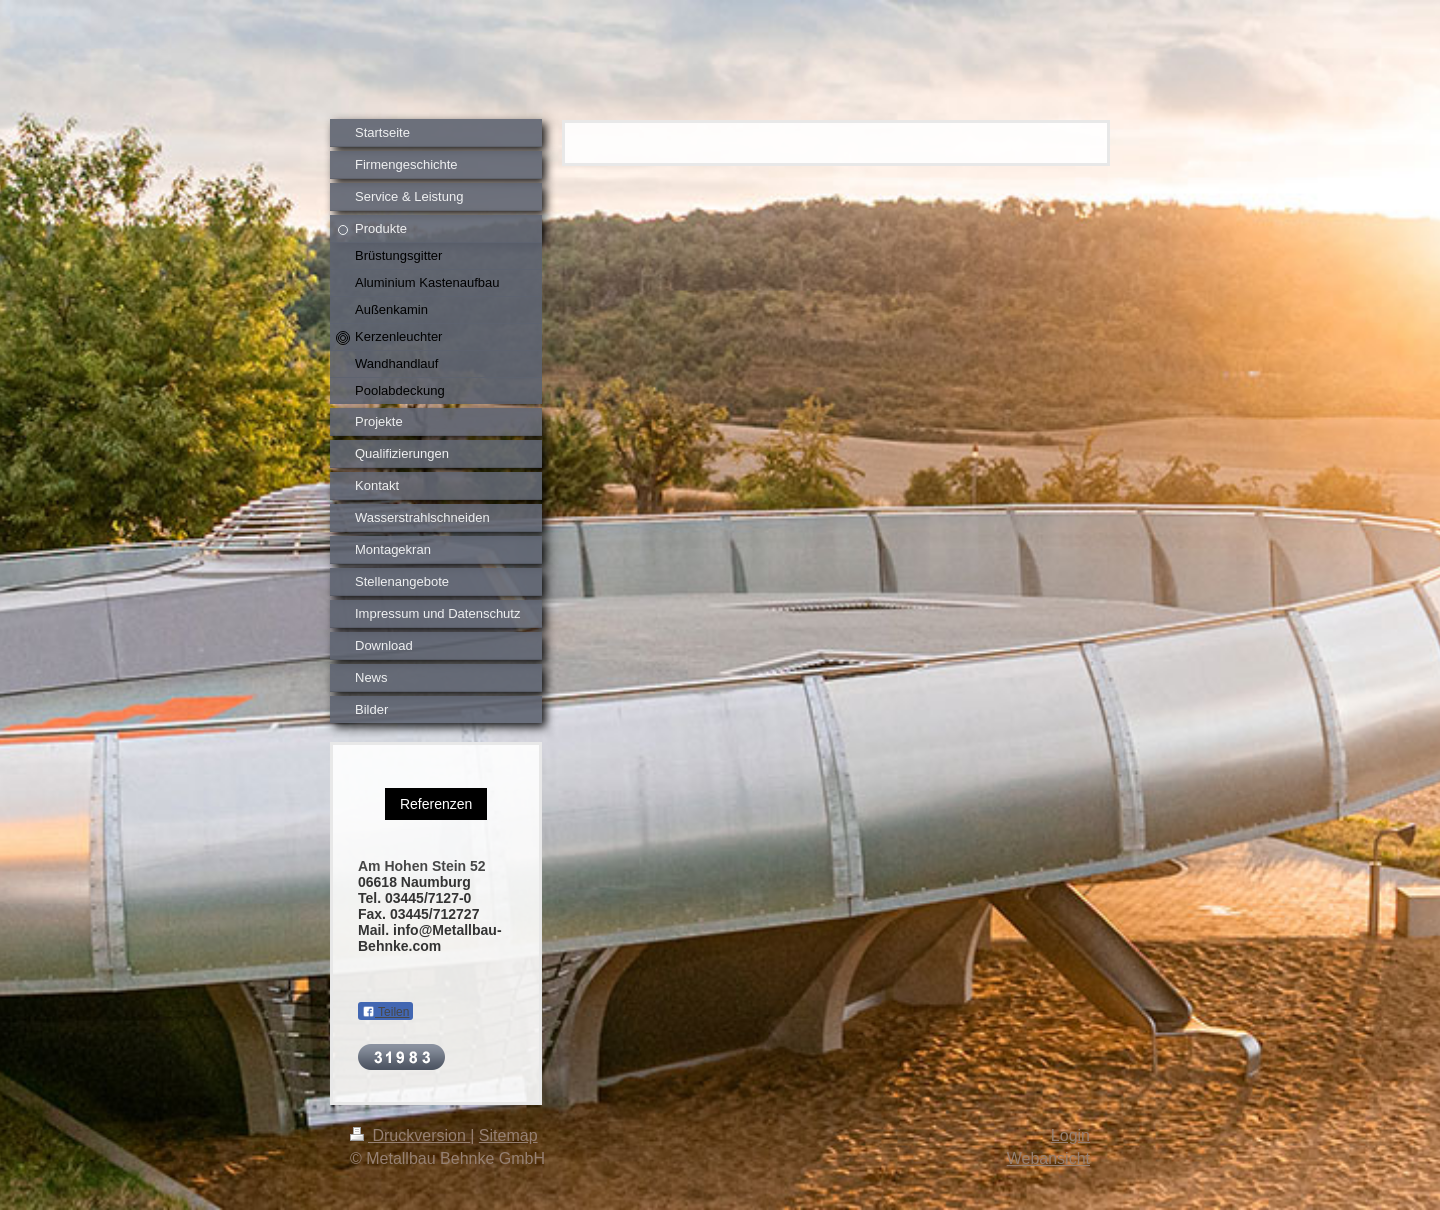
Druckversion (410, 1135)
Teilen (385, 1012)
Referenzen (436, 804)
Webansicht (1048, 1158)
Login (1070, 1135)
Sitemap (508, 1135)
